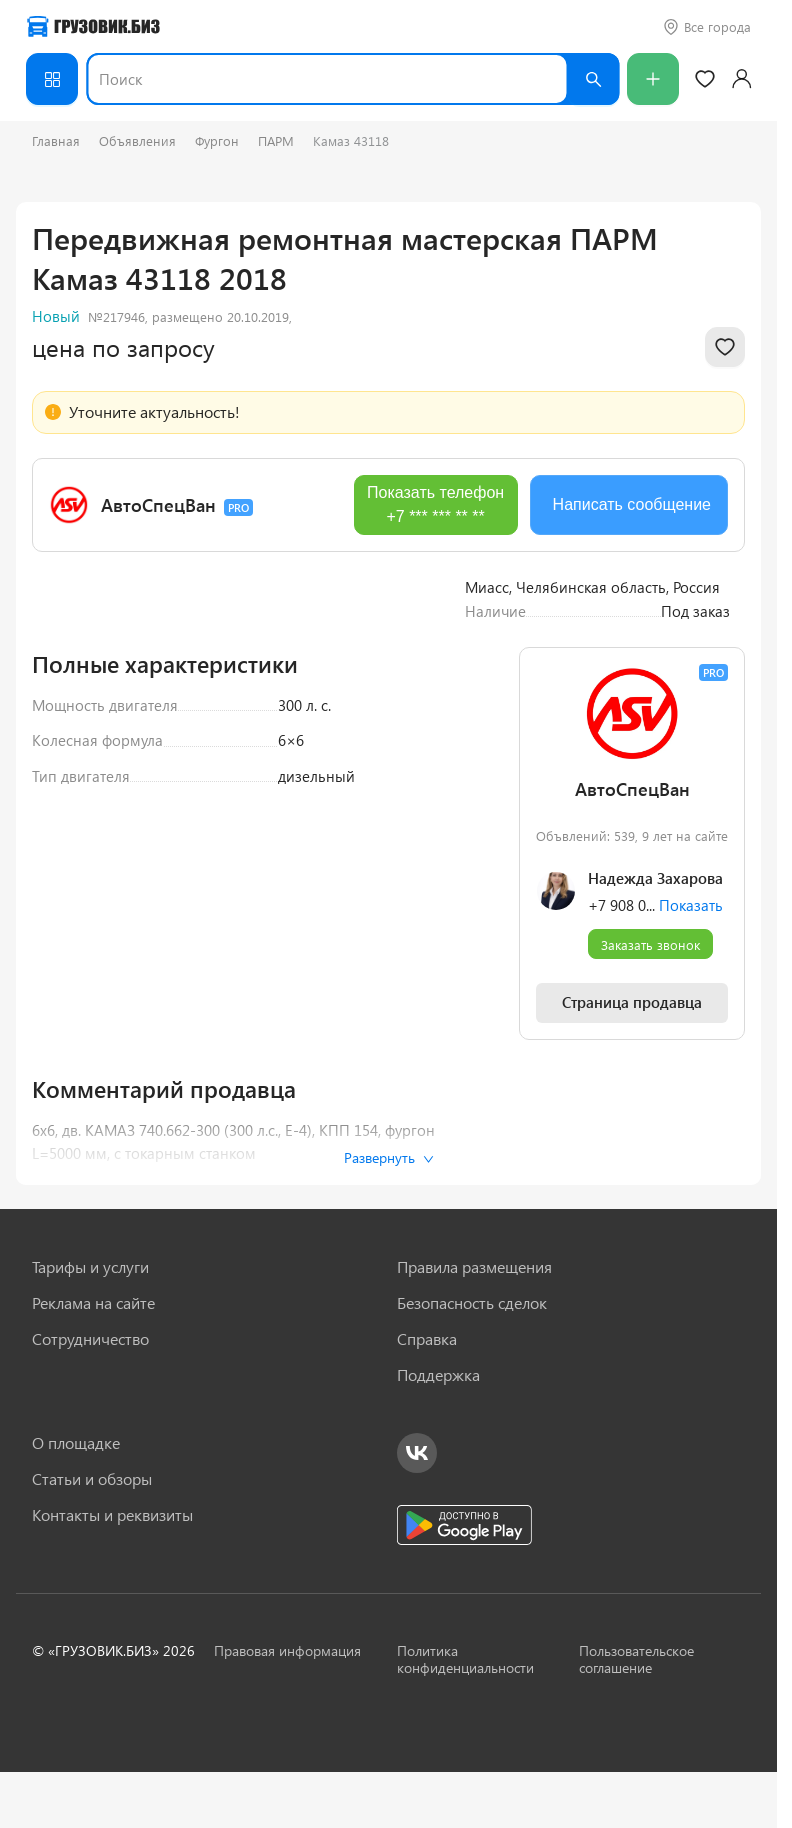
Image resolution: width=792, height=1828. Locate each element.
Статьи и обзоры (92, 1479)
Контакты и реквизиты (112, 1515)
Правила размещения (474, 1267)
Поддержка (438, 1375)
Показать (691, 1164)
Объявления (137, 140)
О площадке (76, 1443)
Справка (427, 1339)
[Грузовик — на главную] (93, 26)
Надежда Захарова (655, 1137)
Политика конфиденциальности (465, 1659)
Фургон (217, 140)
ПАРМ (276, 140)
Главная (56, 140)
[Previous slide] (62, 729)
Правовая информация (287, 1650)
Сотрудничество (90, 1339)
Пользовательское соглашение (636, 1659)
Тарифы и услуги (90, 1267)
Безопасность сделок (472, 1303)
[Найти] (593, 79)
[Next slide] (411, 729)
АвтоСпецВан (158, 505)
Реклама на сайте (93, 1303)
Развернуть (389, 1157)
